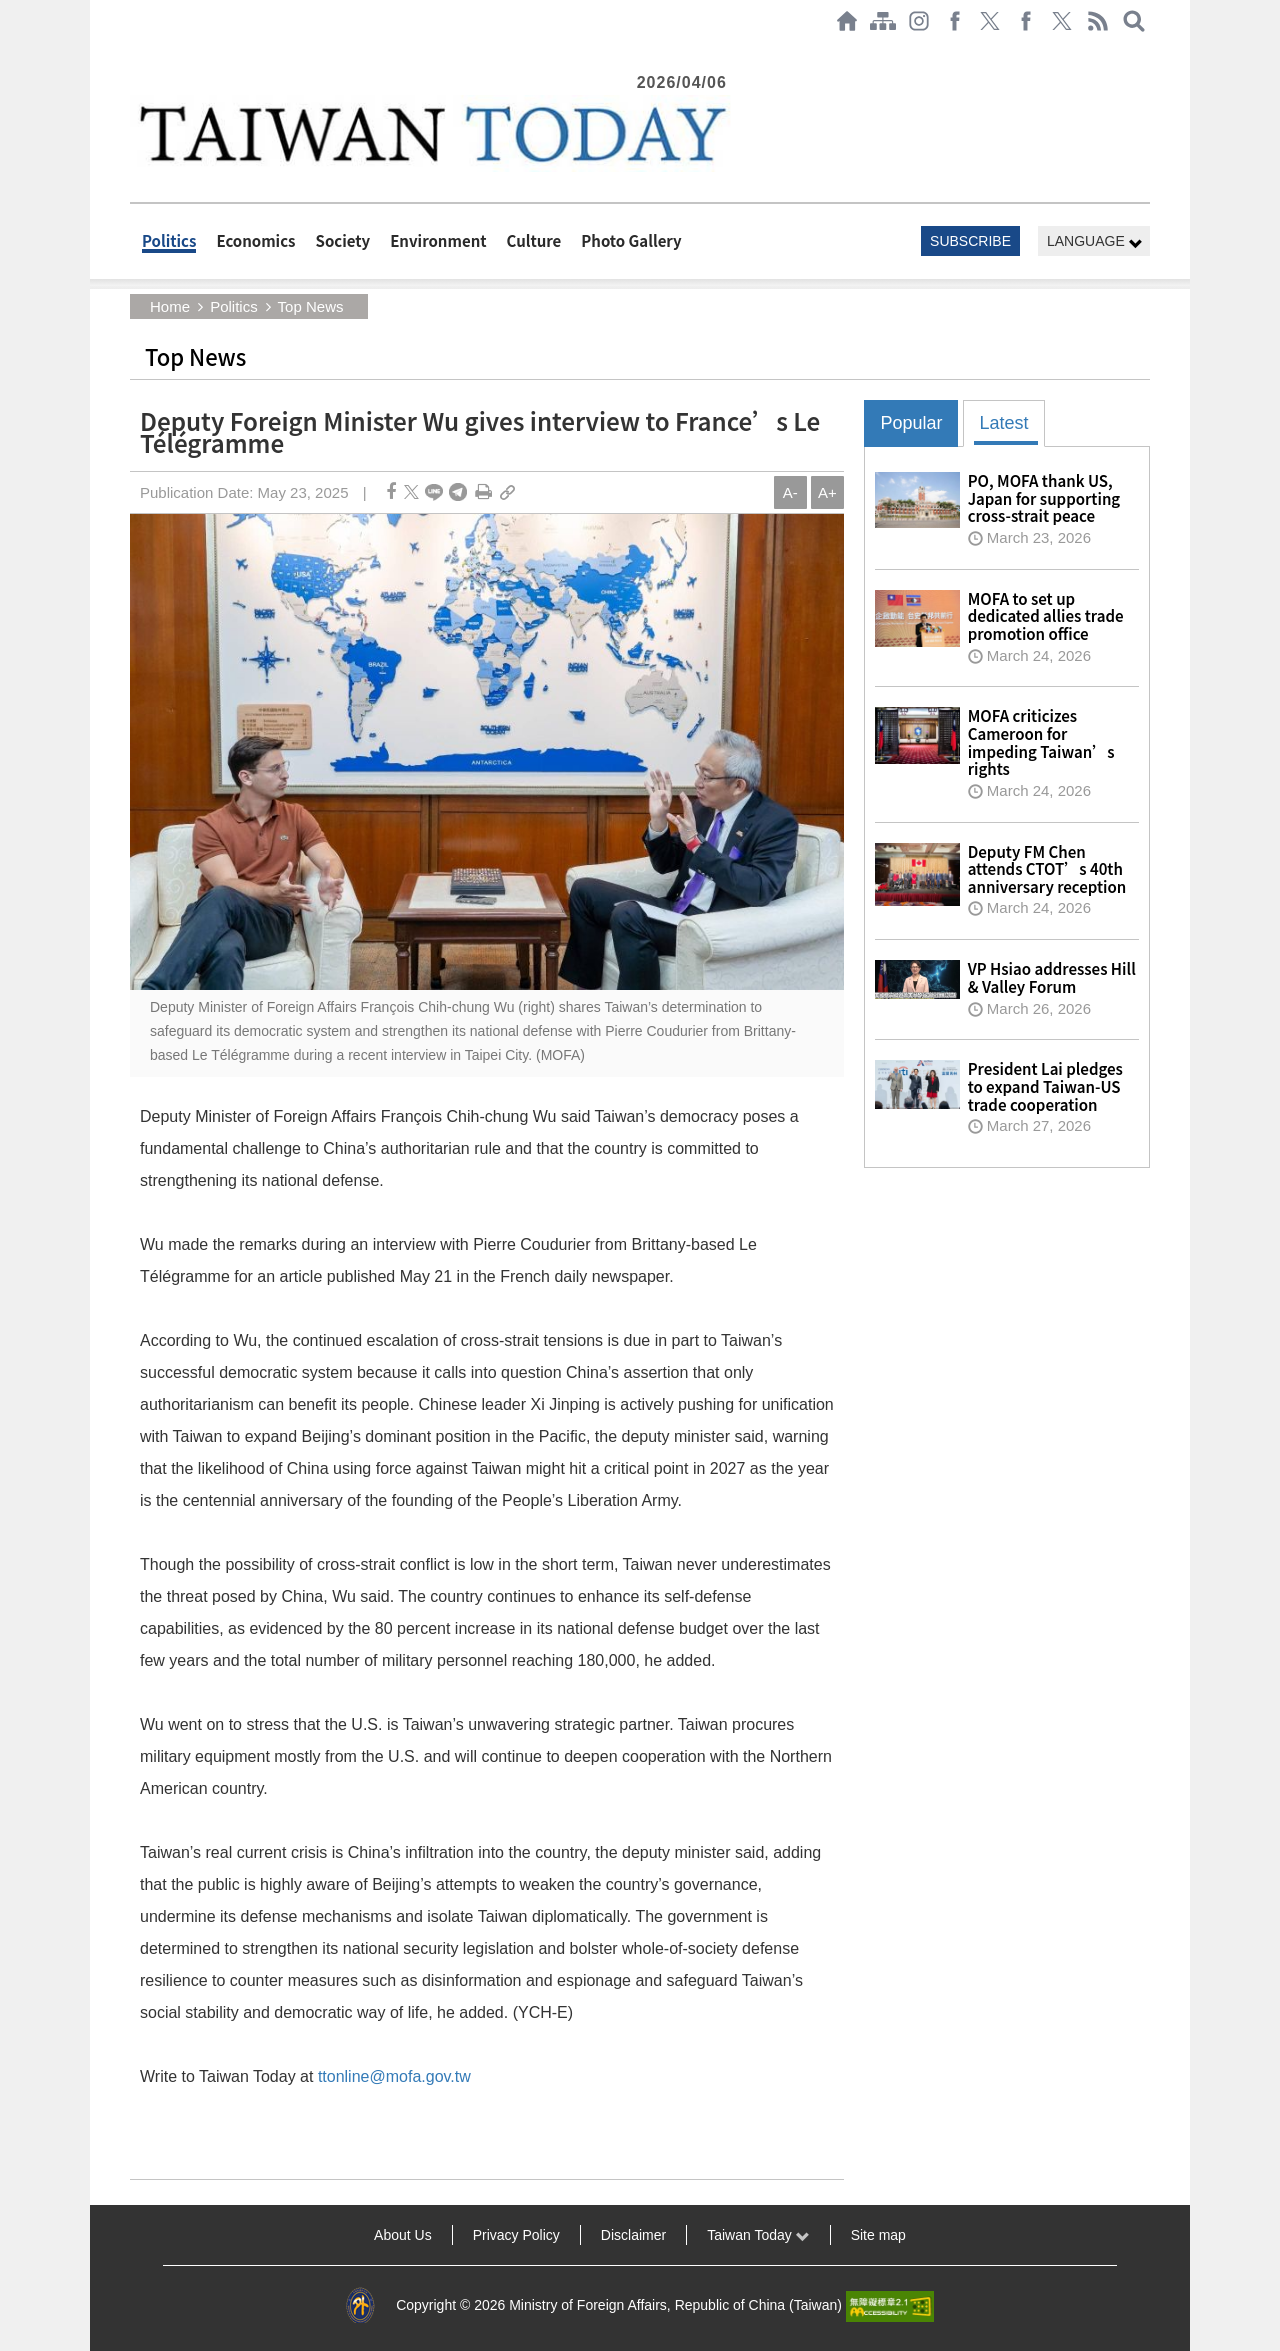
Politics (169, 240)
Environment (438, 240)
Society (343, 240)
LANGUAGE (1095, 241)
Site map (878, 2235)
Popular (911, 423)
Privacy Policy (516, 2235)
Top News (311, 306)
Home (170, 306)
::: (136, 52)
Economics (255, 240)
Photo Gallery (631, 240)
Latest (1003, 423)
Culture (534, 240)
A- (790, 492)
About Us (403, 2235)
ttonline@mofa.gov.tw (394, 2076)
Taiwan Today (758, 2235)
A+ (827, 492)
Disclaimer (633, 2235)
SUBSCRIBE (970, 241)
